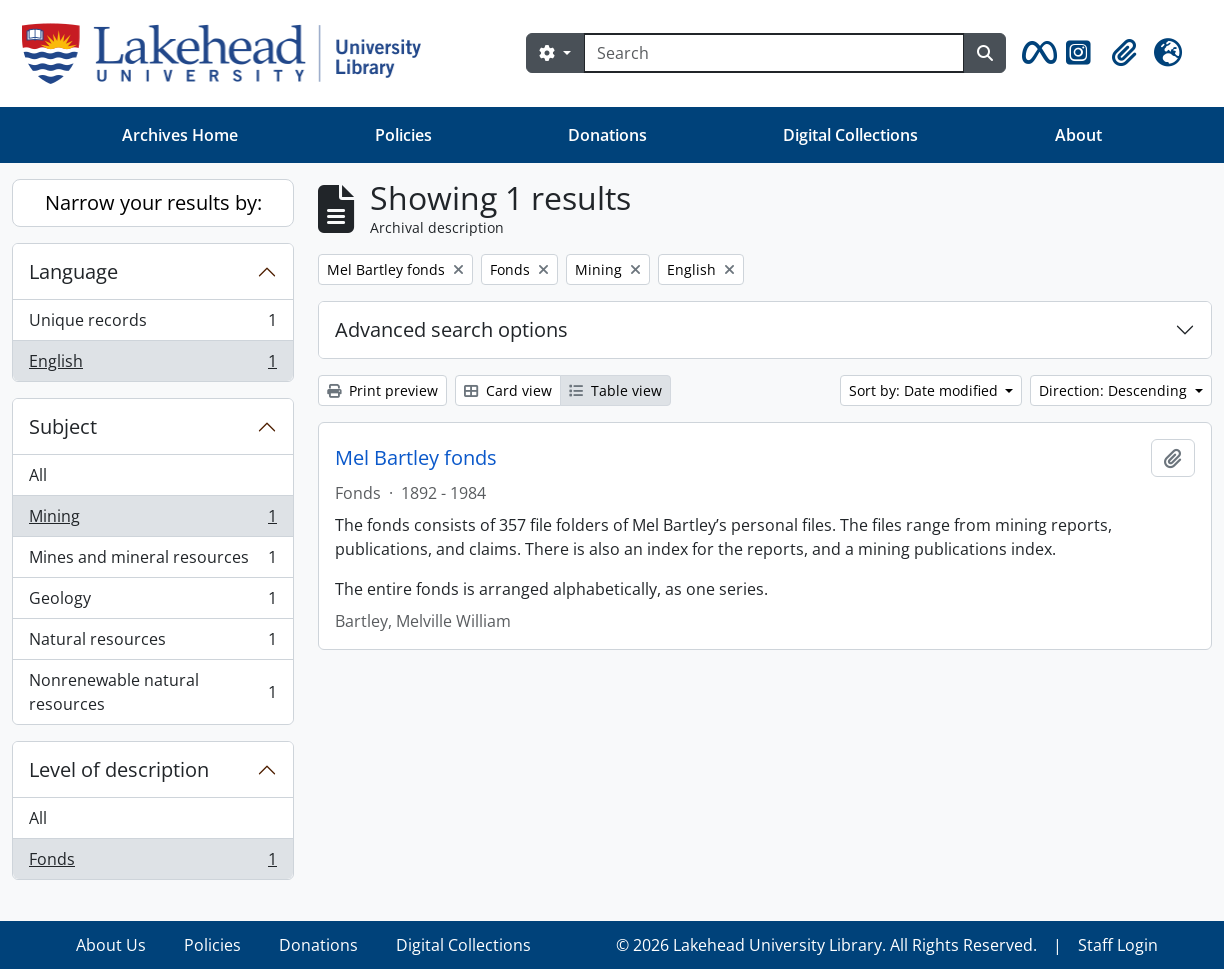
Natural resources (152, 643)
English (152, 365)
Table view (615, 390)
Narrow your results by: (153, 202)
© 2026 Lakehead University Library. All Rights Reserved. (826, 945)
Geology (152, 602)
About (1078, 135)
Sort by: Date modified (925, 390)
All (38, 475)
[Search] (774, 53)
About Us (111, 945)
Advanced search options (451, 329)
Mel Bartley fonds (416, 458)
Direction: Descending (1115, 390)
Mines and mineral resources (152, 561)
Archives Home (180, 135)
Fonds (152, 863)
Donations (607, 135)
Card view (508, 390)
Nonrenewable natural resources (152, 692)
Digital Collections (850, 135)
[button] (1036, 53)
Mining (152, 520)
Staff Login (1118, 945)
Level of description (119, 769)
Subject (63, 426)
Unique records (152, 324)
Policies (403, 135)
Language (73, 271)
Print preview (382, 390)
